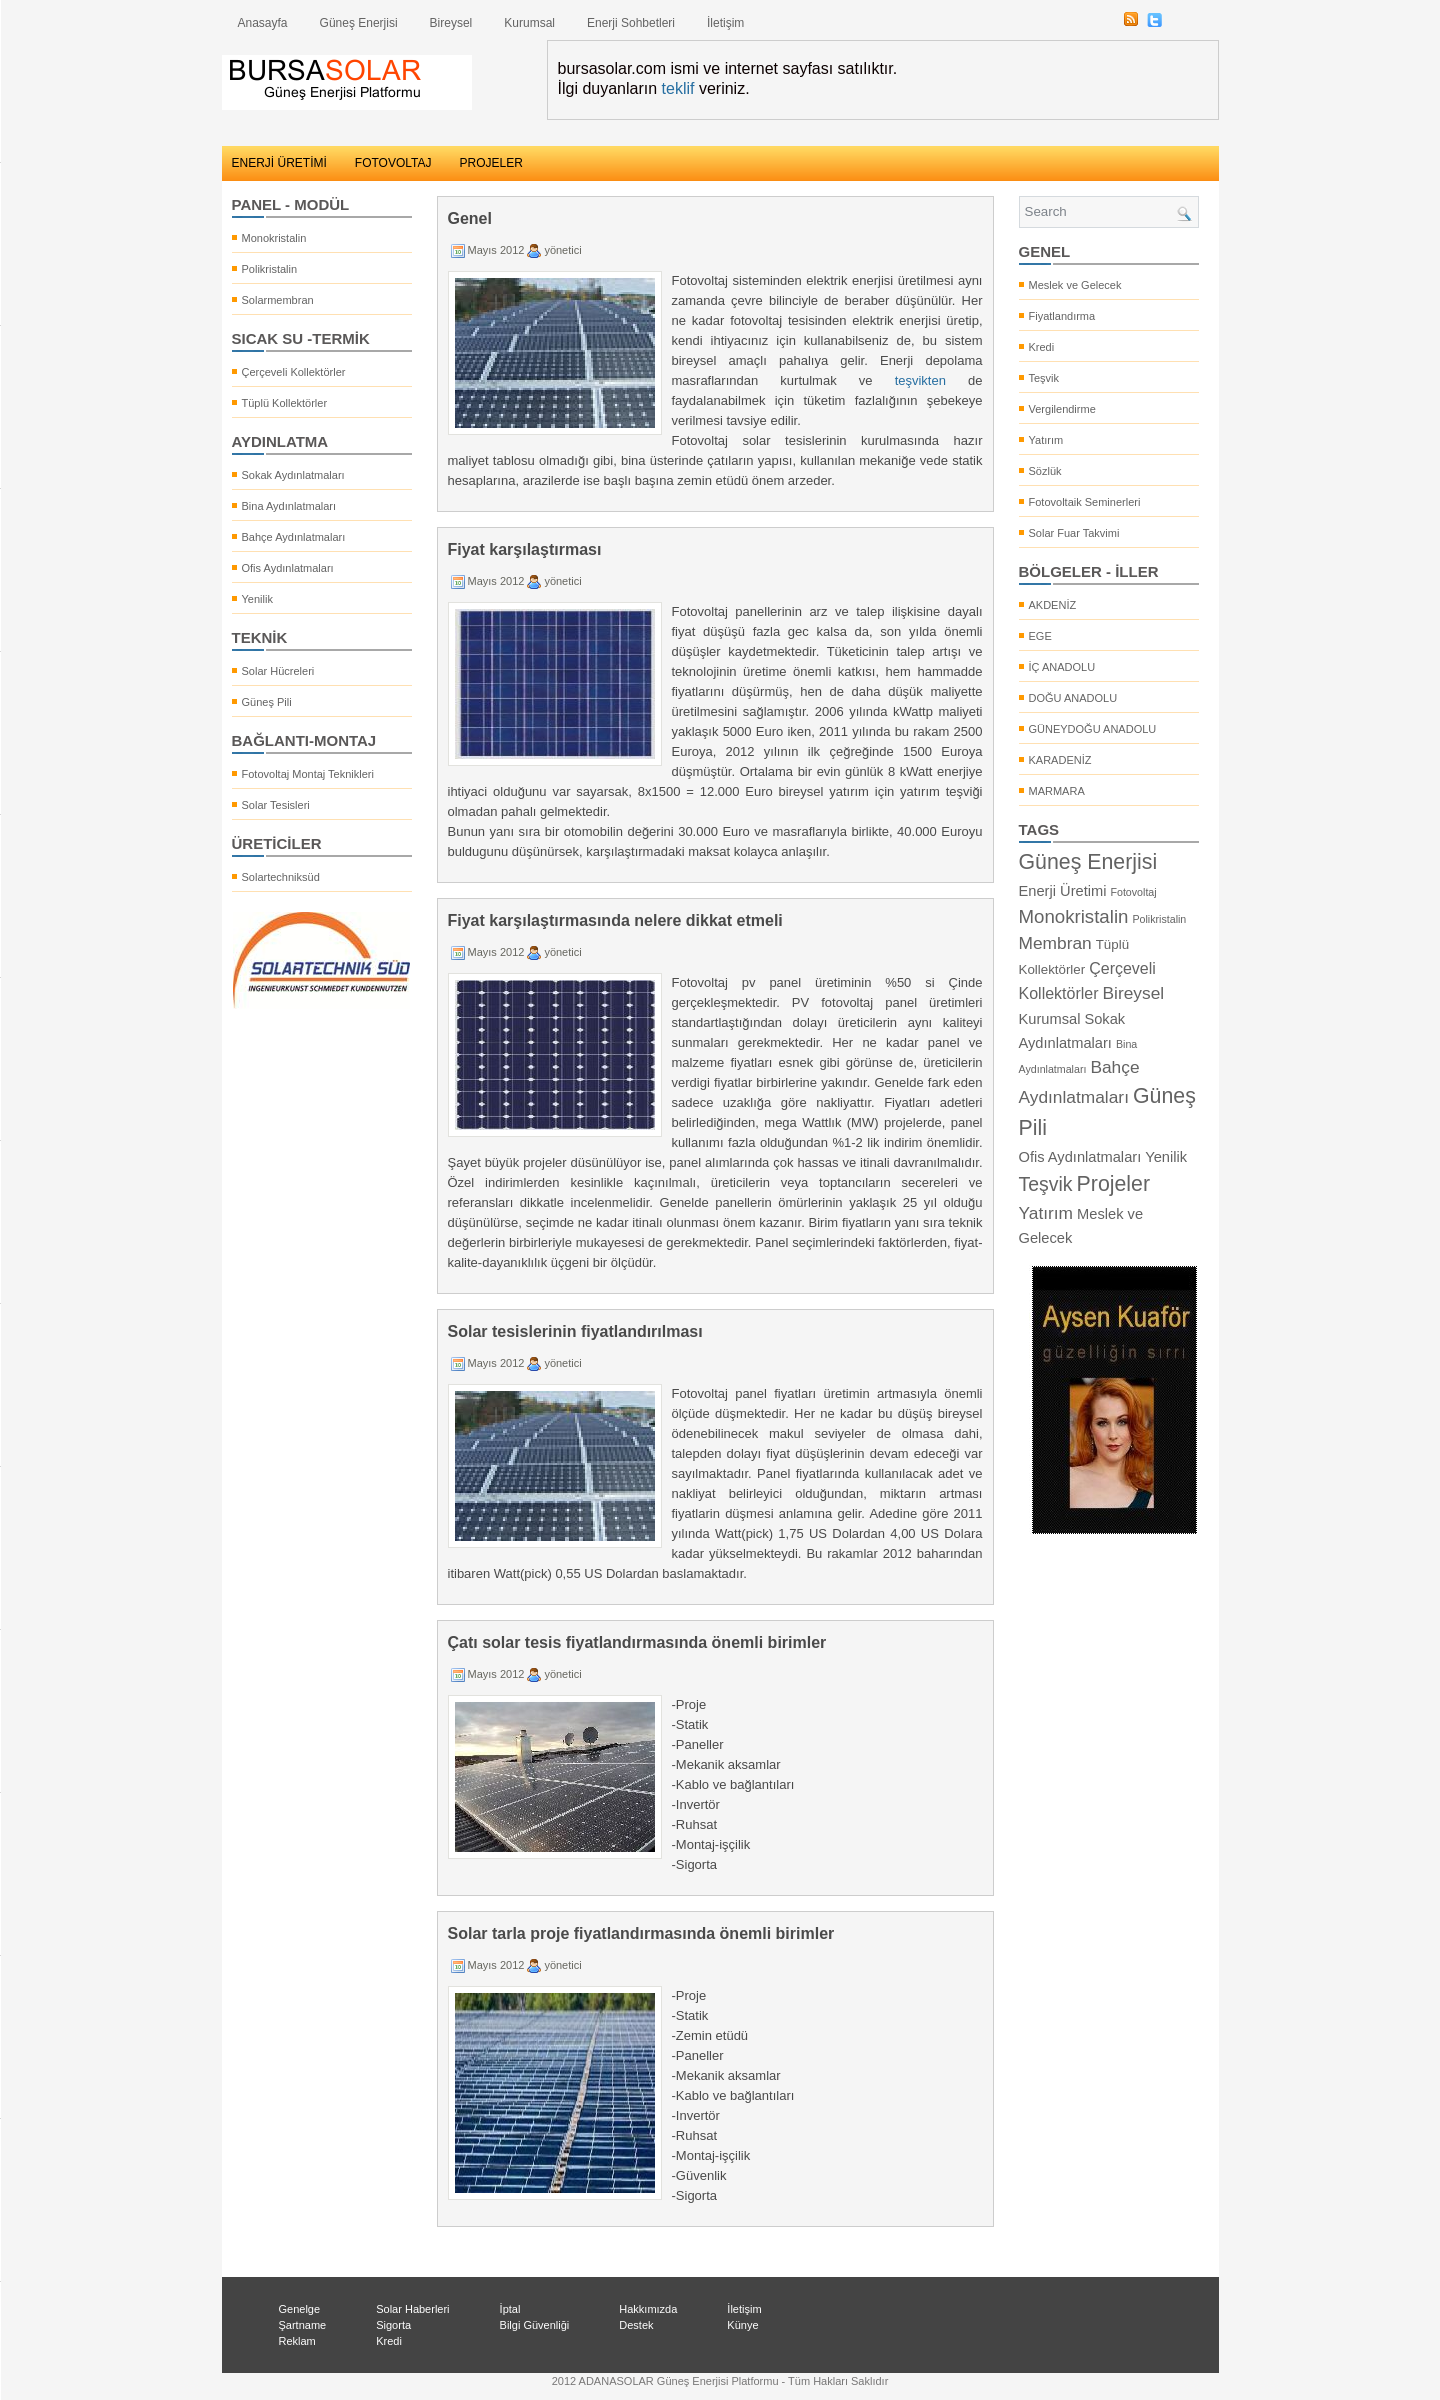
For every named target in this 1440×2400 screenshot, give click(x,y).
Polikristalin (270, 269)
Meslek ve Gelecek (1075, 285)
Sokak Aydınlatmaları (293, 475)
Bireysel (451, 23)
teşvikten (920, 380)
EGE (1040, 636)
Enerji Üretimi (1063, 891)
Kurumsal (529, 23)
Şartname (303, 2325)
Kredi (1042, 347)
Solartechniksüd (281, 877)
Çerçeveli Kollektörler (294, 372)
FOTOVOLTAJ (393, 163)
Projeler (1114, 1184)
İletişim (725, 23)
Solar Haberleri (412, 2309)
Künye (742, 2325)
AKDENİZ (1053, 605)
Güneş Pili (267, 702)
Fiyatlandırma (1062, 316)
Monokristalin (274, 238)
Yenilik (257, 599)
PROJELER (491, 163)
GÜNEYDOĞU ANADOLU (1093, 729)
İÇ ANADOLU (1062, 667)
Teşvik (1044, 378)
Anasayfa (263, 23)
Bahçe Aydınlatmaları (294, 537)
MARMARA (1057, 791)
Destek (636, 2325)
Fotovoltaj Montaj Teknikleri (308, 774)
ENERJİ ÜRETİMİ (279, 163)
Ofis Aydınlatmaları (288, 568)
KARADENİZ (1060, 760)
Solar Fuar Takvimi (1074, 533)
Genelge (300, 2309)
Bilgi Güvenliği (535, 2325)
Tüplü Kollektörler (285, 403)
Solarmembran (278, 300)
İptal (510, 2309)
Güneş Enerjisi (359, 23)
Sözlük (1045, 471)
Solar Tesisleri (276, 805)
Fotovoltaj (1133, 892)
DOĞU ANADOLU (1073, 698)
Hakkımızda (648, 2309)
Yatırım (1046, 440)
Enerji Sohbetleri (631, 23)
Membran (1055, 943)
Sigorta (393, 2325)
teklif (678, 88)
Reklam (297, 2341)
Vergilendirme (1062, 409)
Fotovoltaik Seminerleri (1085, 502)
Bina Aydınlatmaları (289, 506)
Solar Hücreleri (278, 671)
